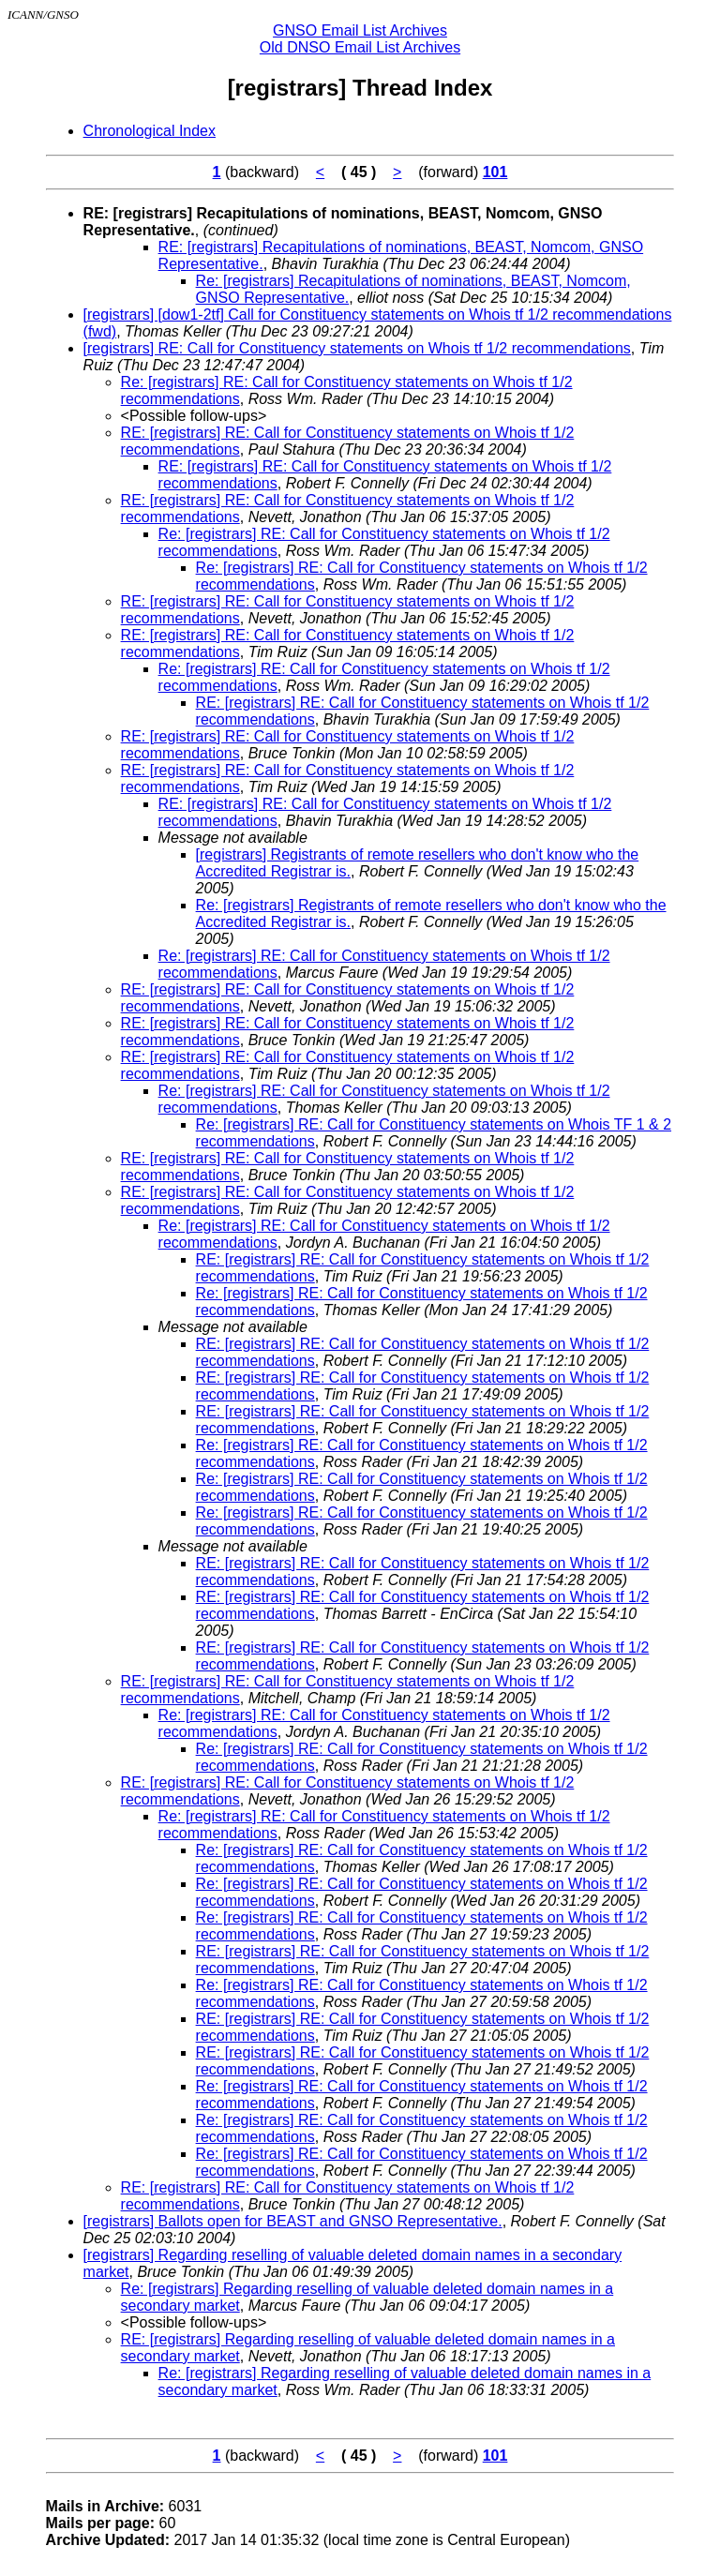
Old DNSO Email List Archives (360, 47)
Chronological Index (149, 131)
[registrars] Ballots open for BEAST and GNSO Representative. (292, 2221)
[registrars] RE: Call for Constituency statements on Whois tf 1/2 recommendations (357, 348)
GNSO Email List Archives (360, 30)
